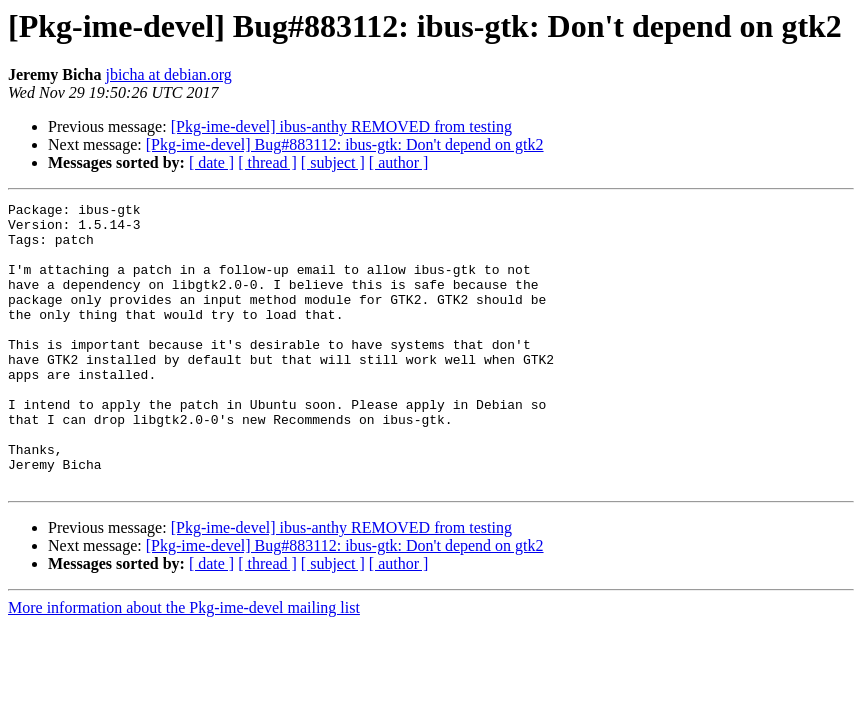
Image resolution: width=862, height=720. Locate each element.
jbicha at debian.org (168, 74)
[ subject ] (333, 162)
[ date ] (211, 162)
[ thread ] (267, 162)
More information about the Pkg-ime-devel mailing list (184, 664)
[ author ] (399, 162)
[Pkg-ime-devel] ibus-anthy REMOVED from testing (341, 126)
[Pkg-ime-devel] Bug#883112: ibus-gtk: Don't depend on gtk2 (345, 144)
